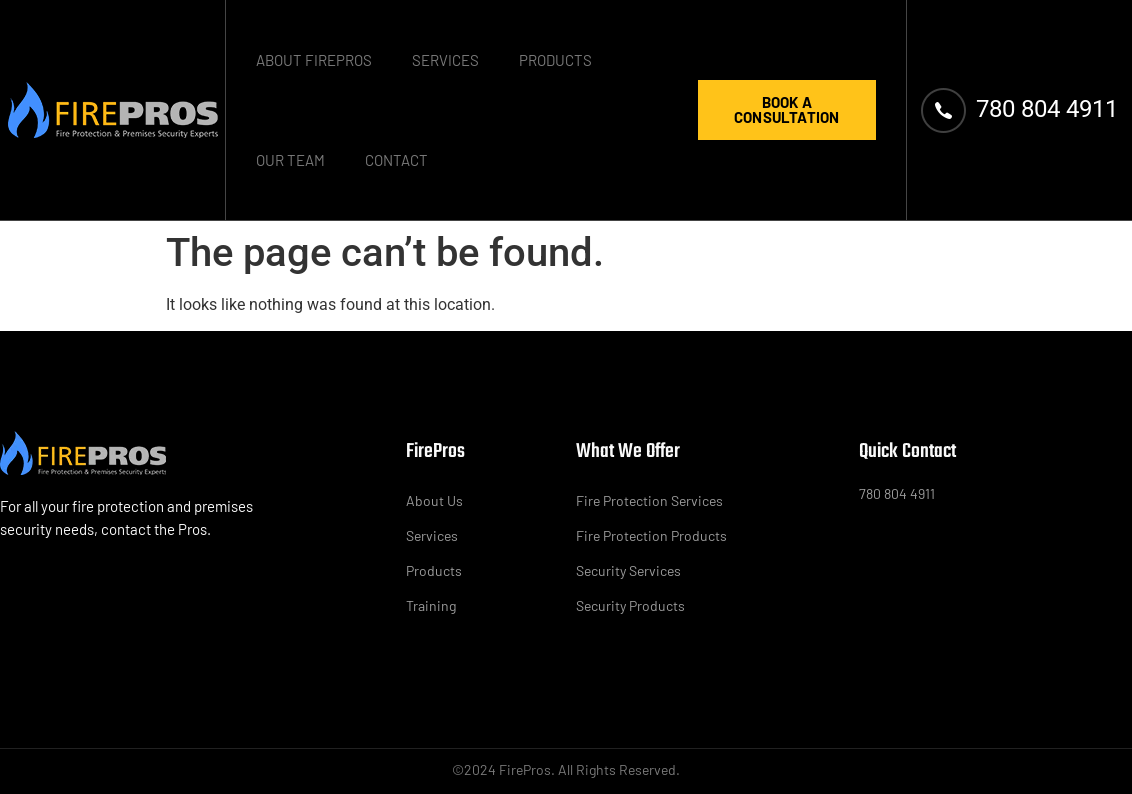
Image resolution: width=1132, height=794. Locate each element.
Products (555, 60)
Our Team (290, 160)
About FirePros (314, 60)
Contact (396, 160)
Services (445, 60)
